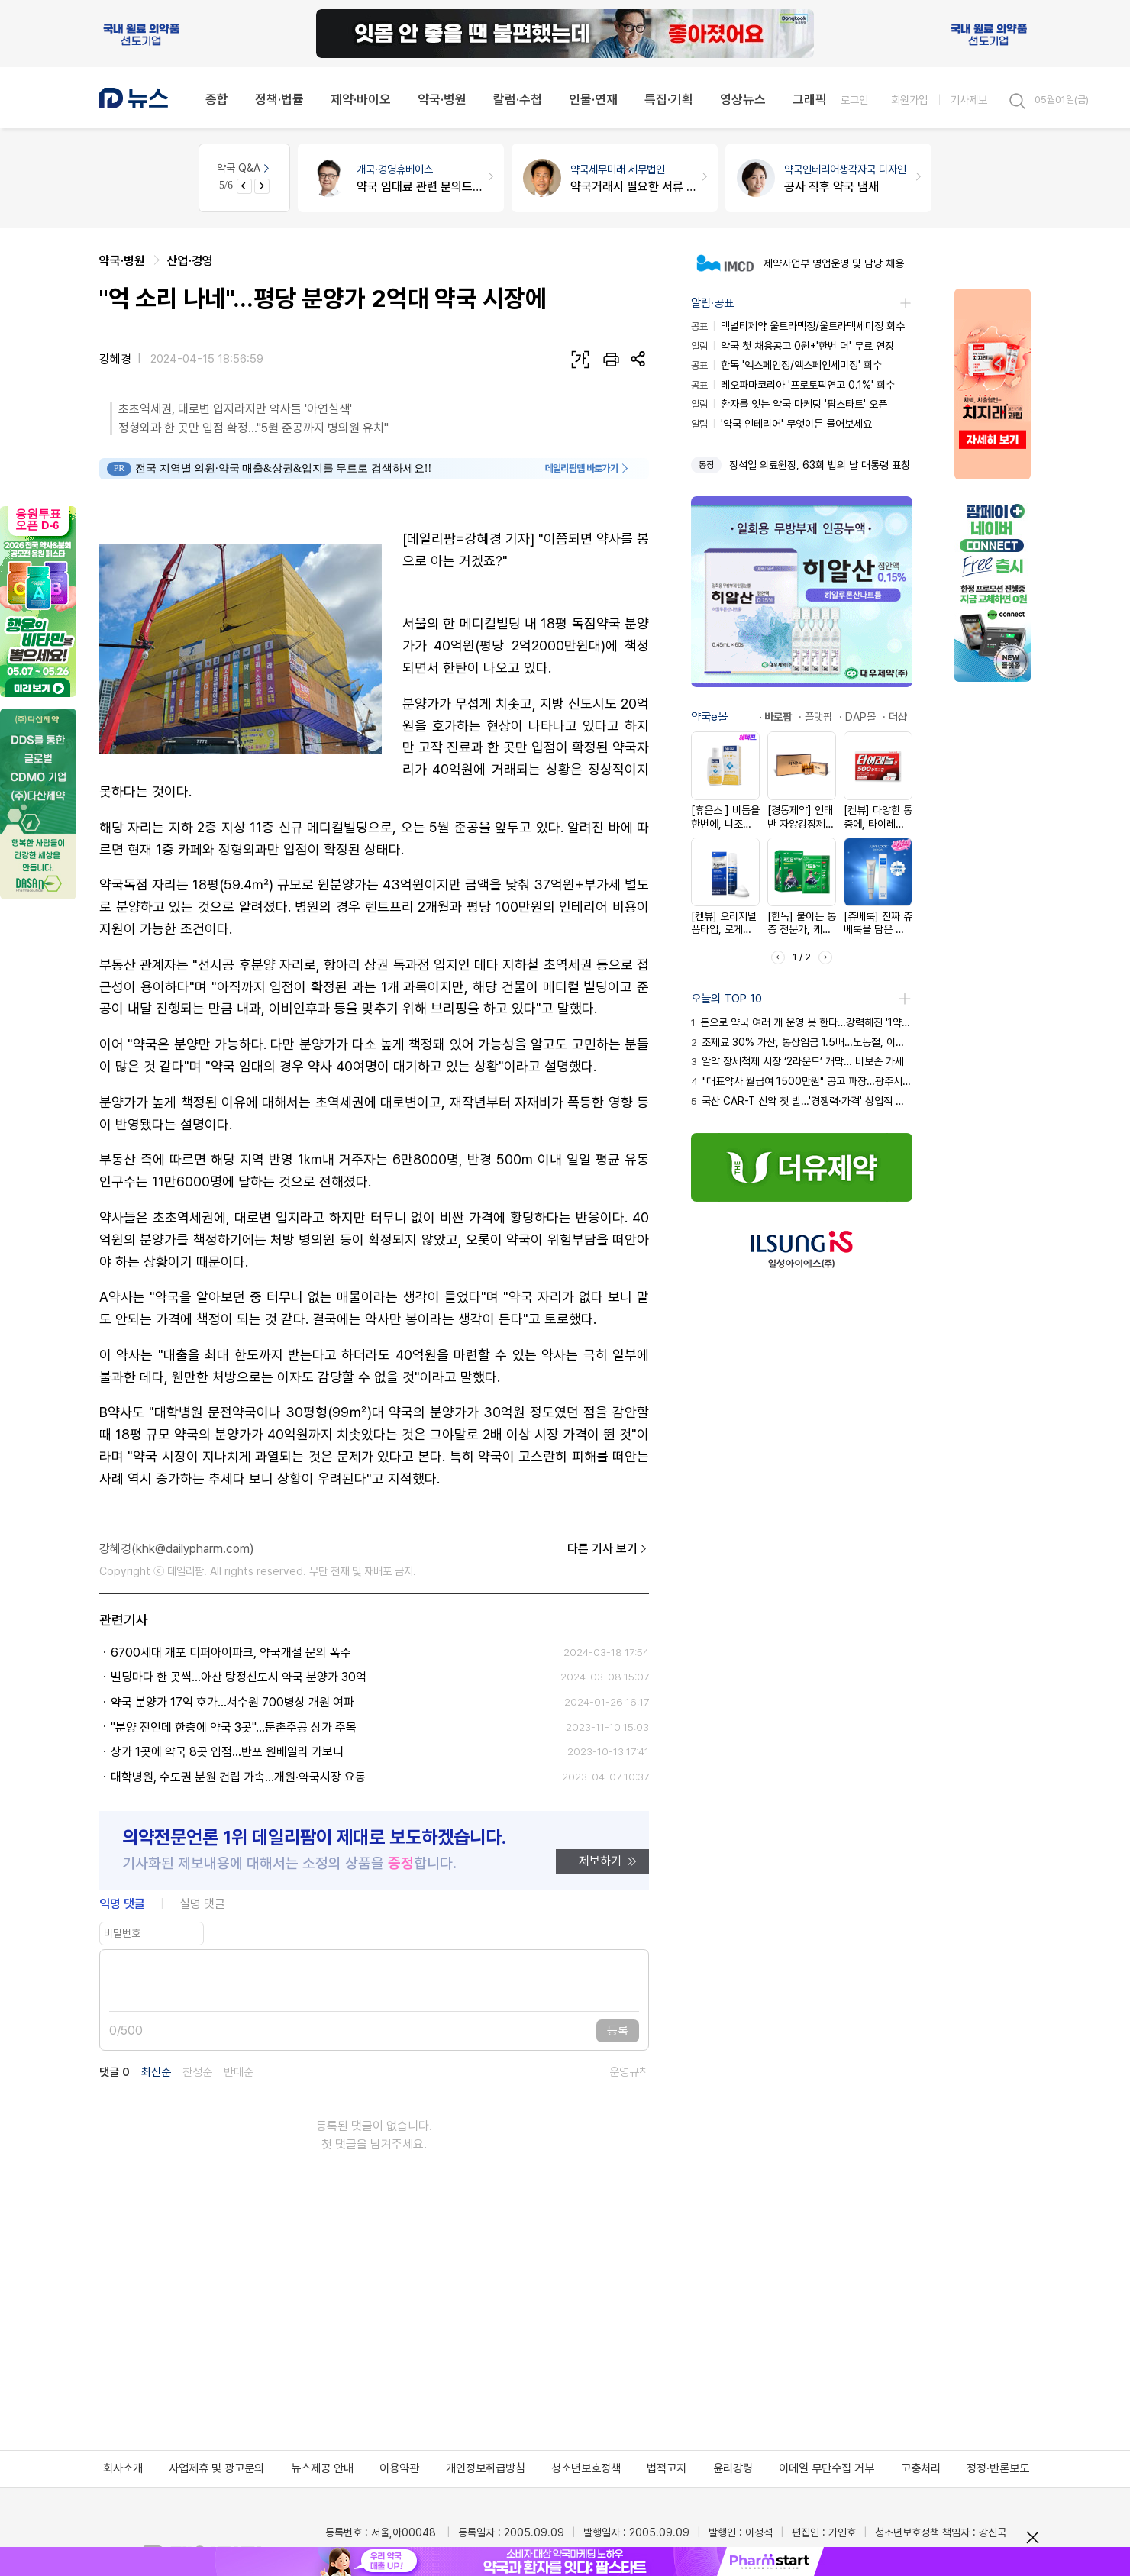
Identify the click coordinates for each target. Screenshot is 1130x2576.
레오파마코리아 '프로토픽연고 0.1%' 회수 (793, 385)
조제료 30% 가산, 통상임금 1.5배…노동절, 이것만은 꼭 (801, 1042)
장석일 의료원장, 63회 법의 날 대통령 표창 (819, 465)
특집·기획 (668, 99)
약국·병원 (442, 99)
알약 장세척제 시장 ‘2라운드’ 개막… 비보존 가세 (797, 1061)
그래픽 (810, 99)
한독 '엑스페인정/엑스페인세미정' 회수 (786, 365)
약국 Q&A (244, 168)
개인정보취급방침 (485, 2468)
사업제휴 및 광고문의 (216, 2468)
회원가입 (909, 99)
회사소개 (123, 2468)
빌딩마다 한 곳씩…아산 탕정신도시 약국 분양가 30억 (238, 1677)
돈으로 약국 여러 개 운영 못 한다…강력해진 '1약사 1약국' (801, 1022)
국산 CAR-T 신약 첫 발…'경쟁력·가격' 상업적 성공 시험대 (801, 1101)
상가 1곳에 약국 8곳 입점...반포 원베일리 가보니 (227, 1752)
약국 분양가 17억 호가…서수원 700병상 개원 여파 (232, 1702)
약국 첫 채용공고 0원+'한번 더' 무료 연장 (792, 346)
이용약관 (399, 2468)
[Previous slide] (244, 186)
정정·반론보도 (998, 2468)
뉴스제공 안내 (322, 2468)
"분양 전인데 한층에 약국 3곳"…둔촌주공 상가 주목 (234, 1727)
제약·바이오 (361, 99)
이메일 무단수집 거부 (826, 2468)
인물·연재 (593, 99)
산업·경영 (190, 260)
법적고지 (666, 2468)
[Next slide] (262, 186)
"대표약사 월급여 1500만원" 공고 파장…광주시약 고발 (801, 1081)
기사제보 (969, 99)
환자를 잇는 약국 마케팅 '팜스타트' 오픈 (789, 404)
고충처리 (921, 2468)
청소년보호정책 (586, 2468)
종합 (216, 99)
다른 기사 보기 (608, 1549)
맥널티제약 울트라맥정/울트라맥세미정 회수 (798, 326)
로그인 (854, 99)
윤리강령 (733, 2468)
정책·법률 (279, 99)
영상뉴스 (743, 99)
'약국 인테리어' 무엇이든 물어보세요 (781, 424)
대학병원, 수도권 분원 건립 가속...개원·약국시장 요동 (238, 1777)
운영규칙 (629, 2072)
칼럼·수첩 (517, 99)
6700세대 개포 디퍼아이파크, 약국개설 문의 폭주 (231, 1652)
